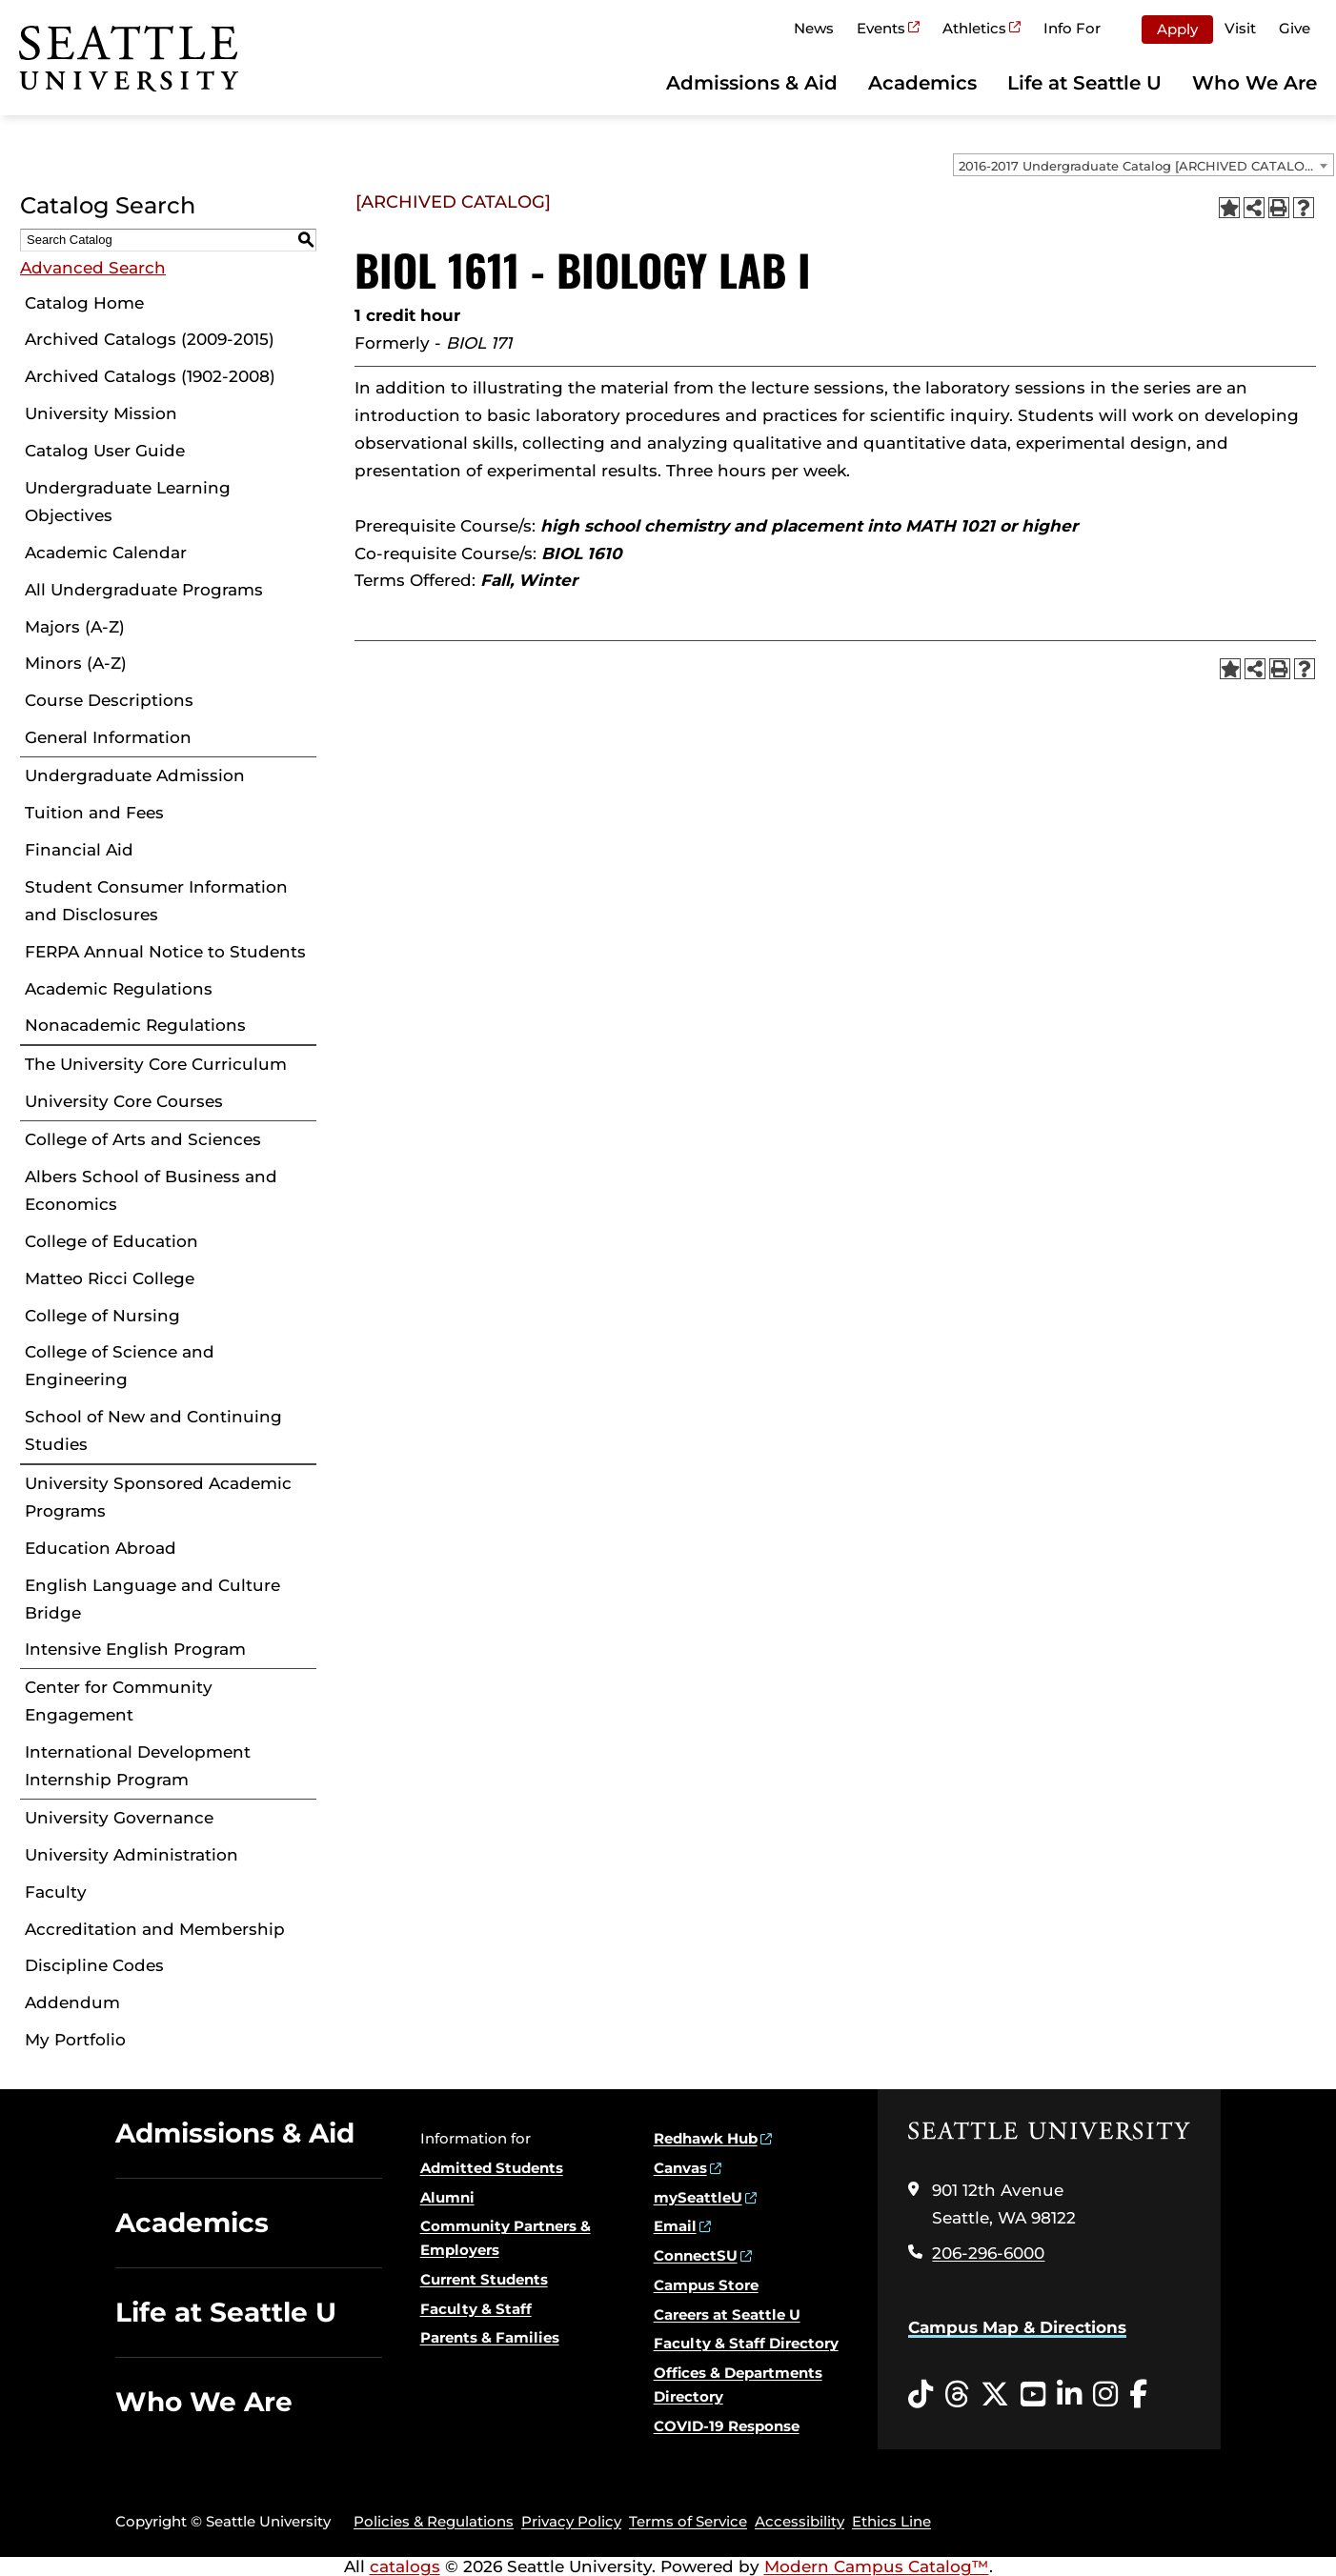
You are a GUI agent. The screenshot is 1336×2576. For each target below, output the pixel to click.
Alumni (447, 2197)
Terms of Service (688, 2521)
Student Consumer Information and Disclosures (156, 900)
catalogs (405, 2566)
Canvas (680, 2168)
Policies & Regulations (434, 2521)
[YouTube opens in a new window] (1033, 2395)
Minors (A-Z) (76, 663)
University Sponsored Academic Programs (158, 1497)
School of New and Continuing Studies (153, 1430)
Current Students (484, 2279)
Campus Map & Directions (1017, 2327)
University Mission (101, 413)
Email (675, 2226)
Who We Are (1254, 82)
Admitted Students (491, 2168)
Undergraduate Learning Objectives (128, 501)
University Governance (119, 1817)
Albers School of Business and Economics (151, 1190)
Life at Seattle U (1084, 82)
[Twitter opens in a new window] (995, 2395)
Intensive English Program (135, 1649)
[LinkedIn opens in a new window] (1069, 2395)
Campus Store (706, 2285)
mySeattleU (698, 2197)
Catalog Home (84, 302)
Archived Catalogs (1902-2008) (150, 376)
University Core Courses (124, 1101)
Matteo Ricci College (109, 1278)
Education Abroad (100, 1548)
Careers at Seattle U (727, 2314)
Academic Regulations (119, 988)
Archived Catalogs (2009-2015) (149, 339)
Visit (1240, 28)
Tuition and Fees (94, 812)
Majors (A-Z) (75, 626)
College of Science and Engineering (119, 1365)
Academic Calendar (106, 552)
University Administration (131, 1854)
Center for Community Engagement (119, 1701)
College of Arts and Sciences (143, 1139)
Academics (922, 82)
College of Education (111, 1241)
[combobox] (1143, 164)
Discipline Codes (94, 1965)
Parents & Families (489, 2337)
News (814, 28)
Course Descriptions (109, 700)
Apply (1177, 29)
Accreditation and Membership (155, 1929)
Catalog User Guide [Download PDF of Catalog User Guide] (105, 450)
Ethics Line (891, 2521)
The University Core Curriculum (156, 1064)
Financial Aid (79, 849)
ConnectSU (696, 2255)
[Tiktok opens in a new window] (920, 2395)
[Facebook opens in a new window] (1138, 2395)
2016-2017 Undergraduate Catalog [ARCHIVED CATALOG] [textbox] (1138, 165)
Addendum (72, 2002)
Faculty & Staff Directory (746, 2343)
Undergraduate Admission (135, 775)
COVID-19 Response (727, 2426)
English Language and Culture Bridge (152, 1599)
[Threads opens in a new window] (956, 2395)
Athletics (974, 28)
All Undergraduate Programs (144, 589)
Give (1294, 28)
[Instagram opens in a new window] (1105, 2395)
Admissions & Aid (752, 82)
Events (881, 28)
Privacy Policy (571, 2521)
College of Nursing (102, 1315)
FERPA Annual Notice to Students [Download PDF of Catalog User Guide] (165, 951)
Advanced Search (93, 267)
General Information (108, 737)
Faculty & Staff (476, 2309)
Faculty (56, 1892)
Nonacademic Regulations (135, 1025)
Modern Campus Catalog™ (876, 2566)
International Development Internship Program (138, 1765)
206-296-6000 (988, 2253)
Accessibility (799, 2521)
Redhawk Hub (706, 2138)
